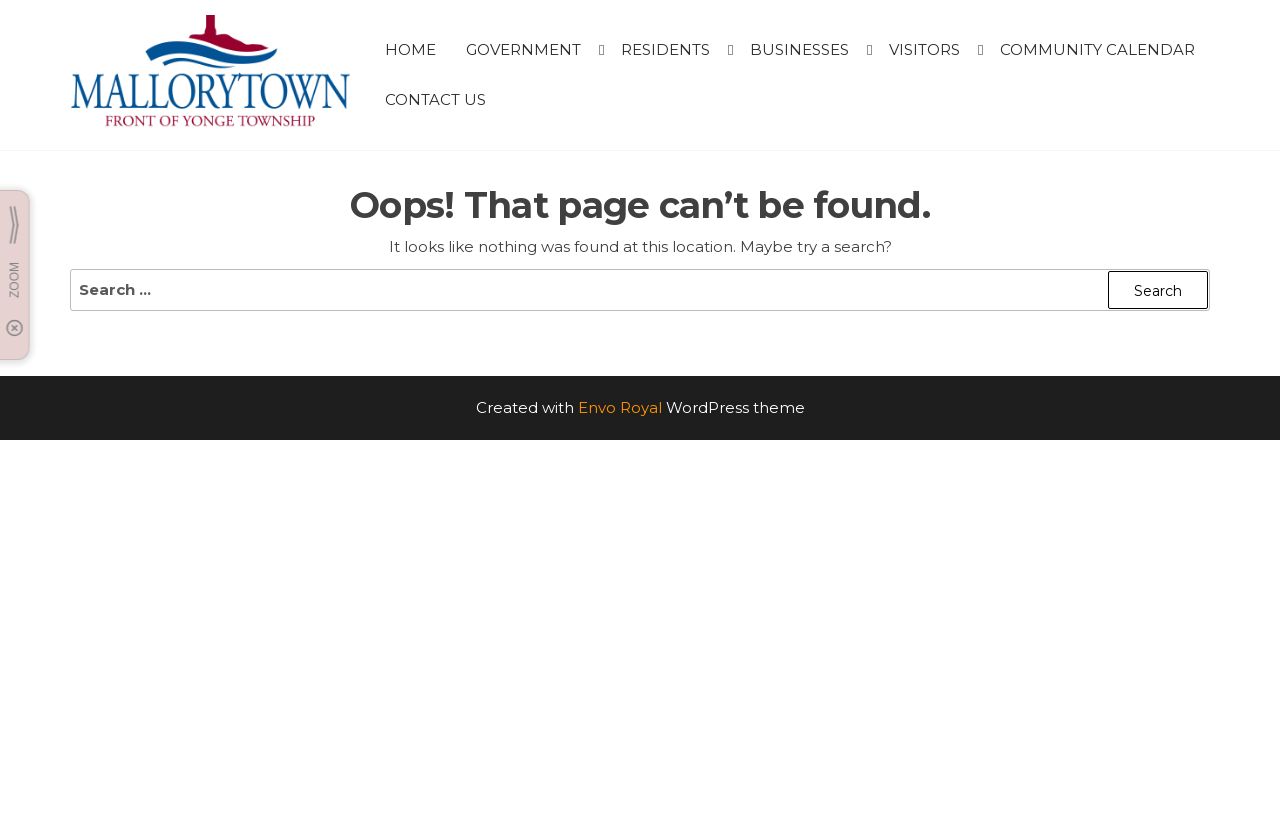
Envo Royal (620, 407)
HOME (410, 49)
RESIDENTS (665, 49)
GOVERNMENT (523, 49)
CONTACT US (435, 99)
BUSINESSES (799, 49)
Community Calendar (1097, 49)
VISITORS (924, 49)
